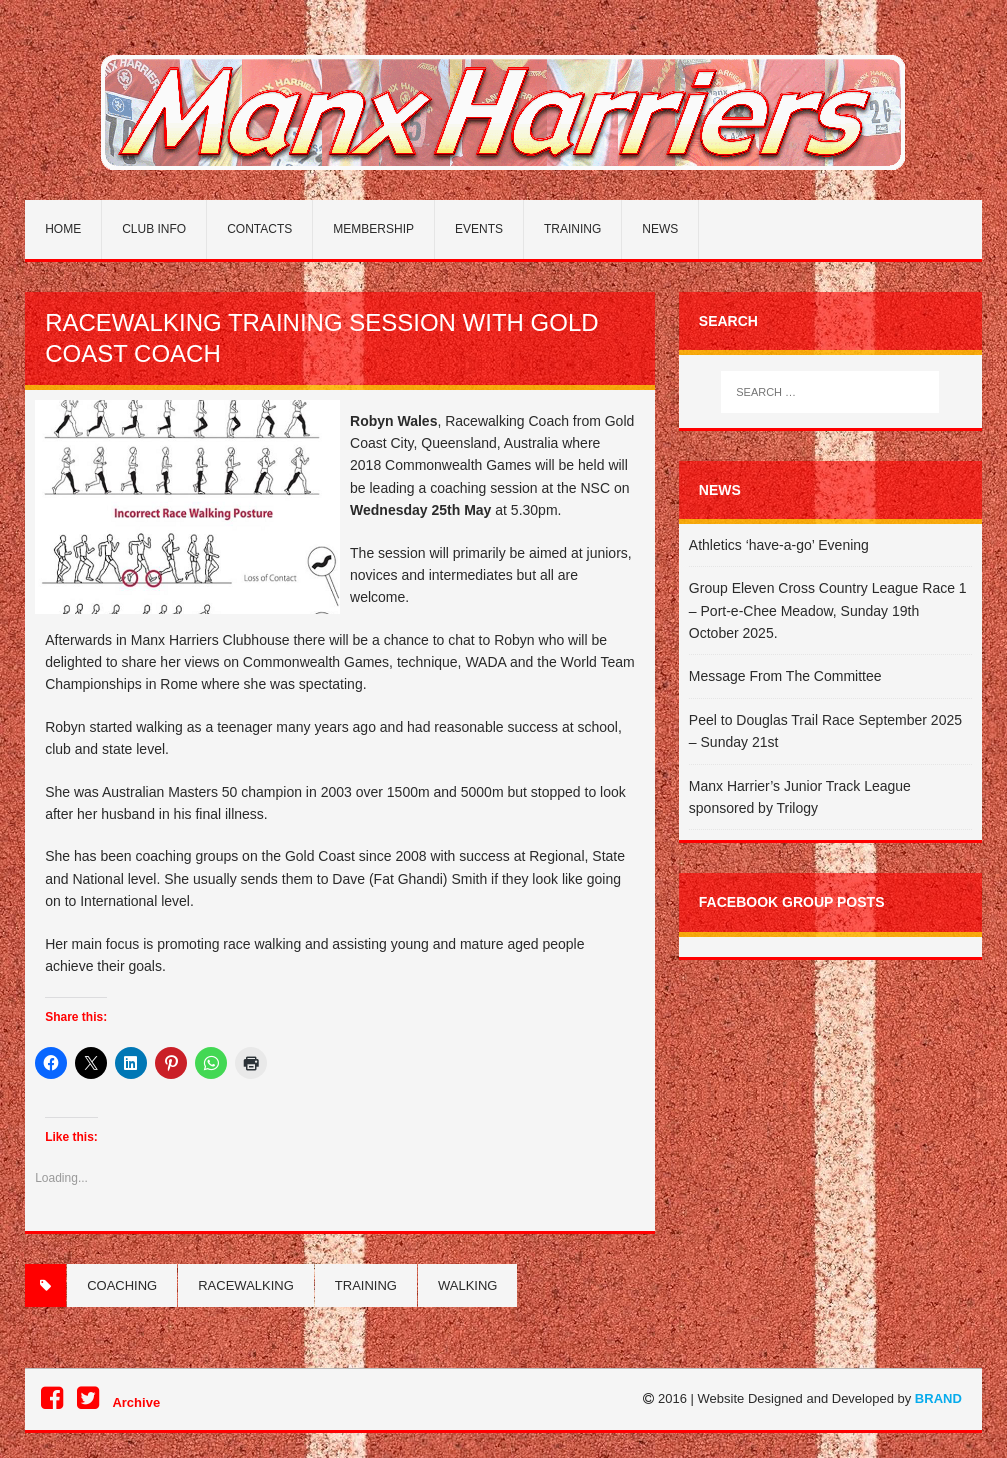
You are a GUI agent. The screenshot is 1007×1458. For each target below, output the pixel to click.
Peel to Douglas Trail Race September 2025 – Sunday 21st (825, 731)
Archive (136, 1402)
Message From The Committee (785, 676)
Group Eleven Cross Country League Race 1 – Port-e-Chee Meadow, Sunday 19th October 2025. (828, 610)
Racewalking (246, 1285)
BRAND (938, 1398)
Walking (467, 1285)
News (660, 229)
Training (572, 229)
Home (63, 229)
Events (479, 229)
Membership (373, 229)
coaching (122, 1285)
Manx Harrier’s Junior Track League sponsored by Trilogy (800, 797)
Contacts (259, 229)
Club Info (154, 229)
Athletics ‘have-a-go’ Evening (779, 545)
